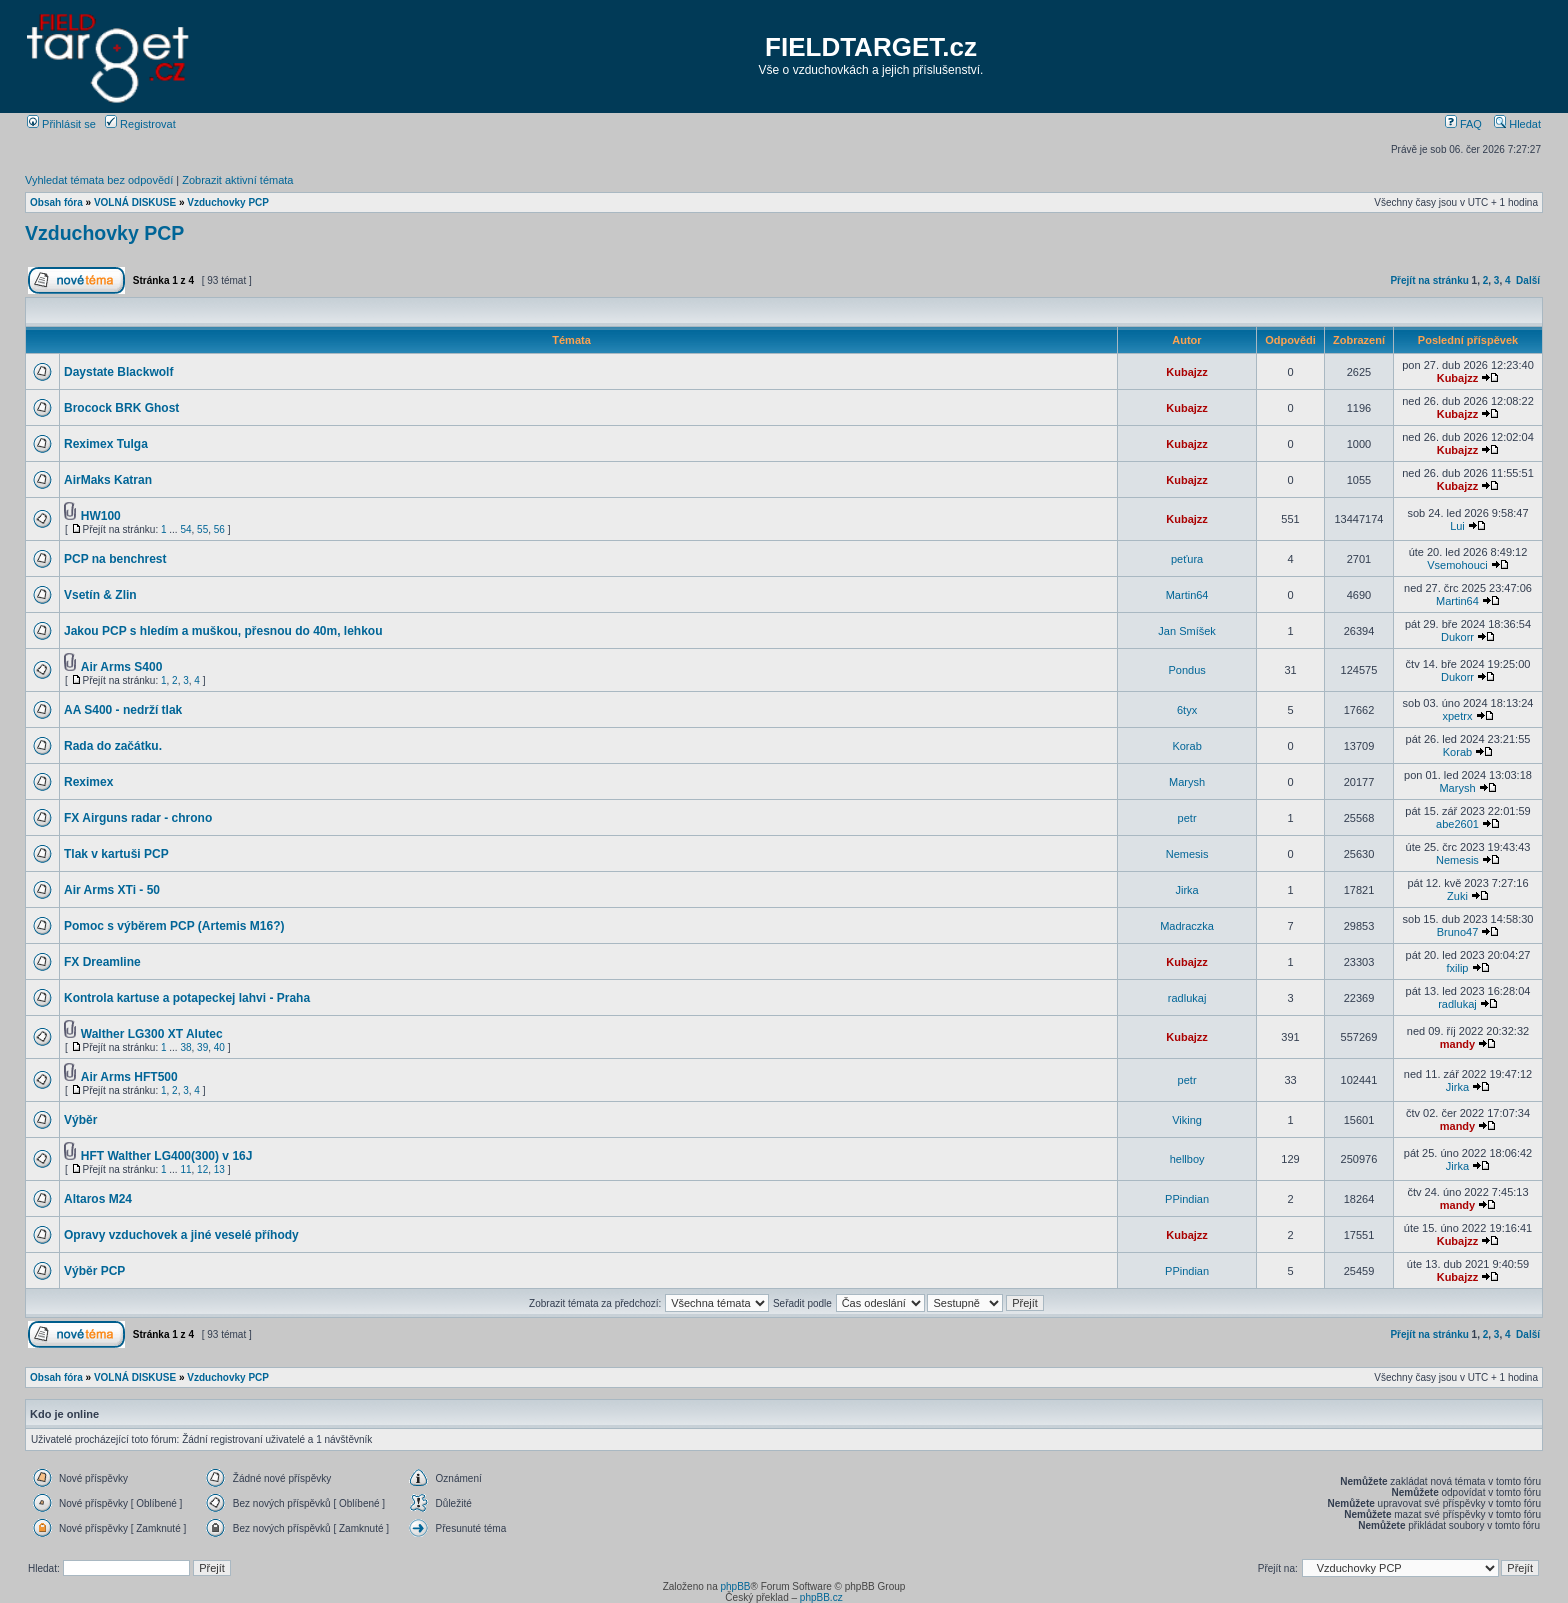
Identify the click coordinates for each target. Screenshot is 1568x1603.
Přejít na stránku (1429, 280)
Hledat (1517, 124)
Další (1528, 280)
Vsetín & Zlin (100, 595)
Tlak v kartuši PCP (116, 854)
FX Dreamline (102, 962)
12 (202, 1169)
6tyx (1187, 710)
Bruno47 (1458, 932)
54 (185, 529)
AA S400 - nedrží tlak (123, 710)
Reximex (88, 782)
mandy (1457, 1044)
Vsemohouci (1457, 565)
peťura (1187, 559)
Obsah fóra (56, 202)
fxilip (1457, 968)
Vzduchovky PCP (228, 202)
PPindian (1187, 1199)
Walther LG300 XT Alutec (152, 1034)
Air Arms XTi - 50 (112, 890)
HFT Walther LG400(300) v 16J (167, 1156)
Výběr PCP (94, 1271)
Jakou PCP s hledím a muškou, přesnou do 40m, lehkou (223, 631)
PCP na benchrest (115, 559)
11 (185, 1169)
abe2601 (1457, 824)
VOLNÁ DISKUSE (135, 202)
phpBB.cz (821, 1597)
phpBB (735, 1586)
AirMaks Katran (108, 480)
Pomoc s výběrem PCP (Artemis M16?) (174, 926)
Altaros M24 (98, 1199)
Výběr (80, 1120)
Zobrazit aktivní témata (237, 180)
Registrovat (140, 124)
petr (1187, 818)
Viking (1187, 1120)
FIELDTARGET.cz (871, 47)
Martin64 (1187, 595)
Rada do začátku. (113, 746)
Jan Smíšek (1186, 631)
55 (202, 529)
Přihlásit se (61, 124)
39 (202, 1047)
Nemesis (1187, 854)
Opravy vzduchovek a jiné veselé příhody (181, 1235)
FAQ (1463, 124)
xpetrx (1457, 716)
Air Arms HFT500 (129, 1077)
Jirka (1186, 890)
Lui (1457, 526)
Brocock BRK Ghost (121, 408)
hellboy (1187, 1159)
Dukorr (1457, 637)
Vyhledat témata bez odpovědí (99, 180)
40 (219, 1047)
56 (219, 529)
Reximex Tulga (106, 444)
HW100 (101, 516)
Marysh (1187, 782)
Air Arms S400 (122, 667)
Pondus (1186, 670)
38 (185, 1047)
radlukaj (1187, 998)
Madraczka (1187, 926)
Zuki (1457, 896)
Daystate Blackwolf (118, 372)
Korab (1186, 746)
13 (219, 1169)
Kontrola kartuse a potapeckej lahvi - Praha (187, 998)
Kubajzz (1187, 372)
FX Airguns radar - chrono (138, 818)
